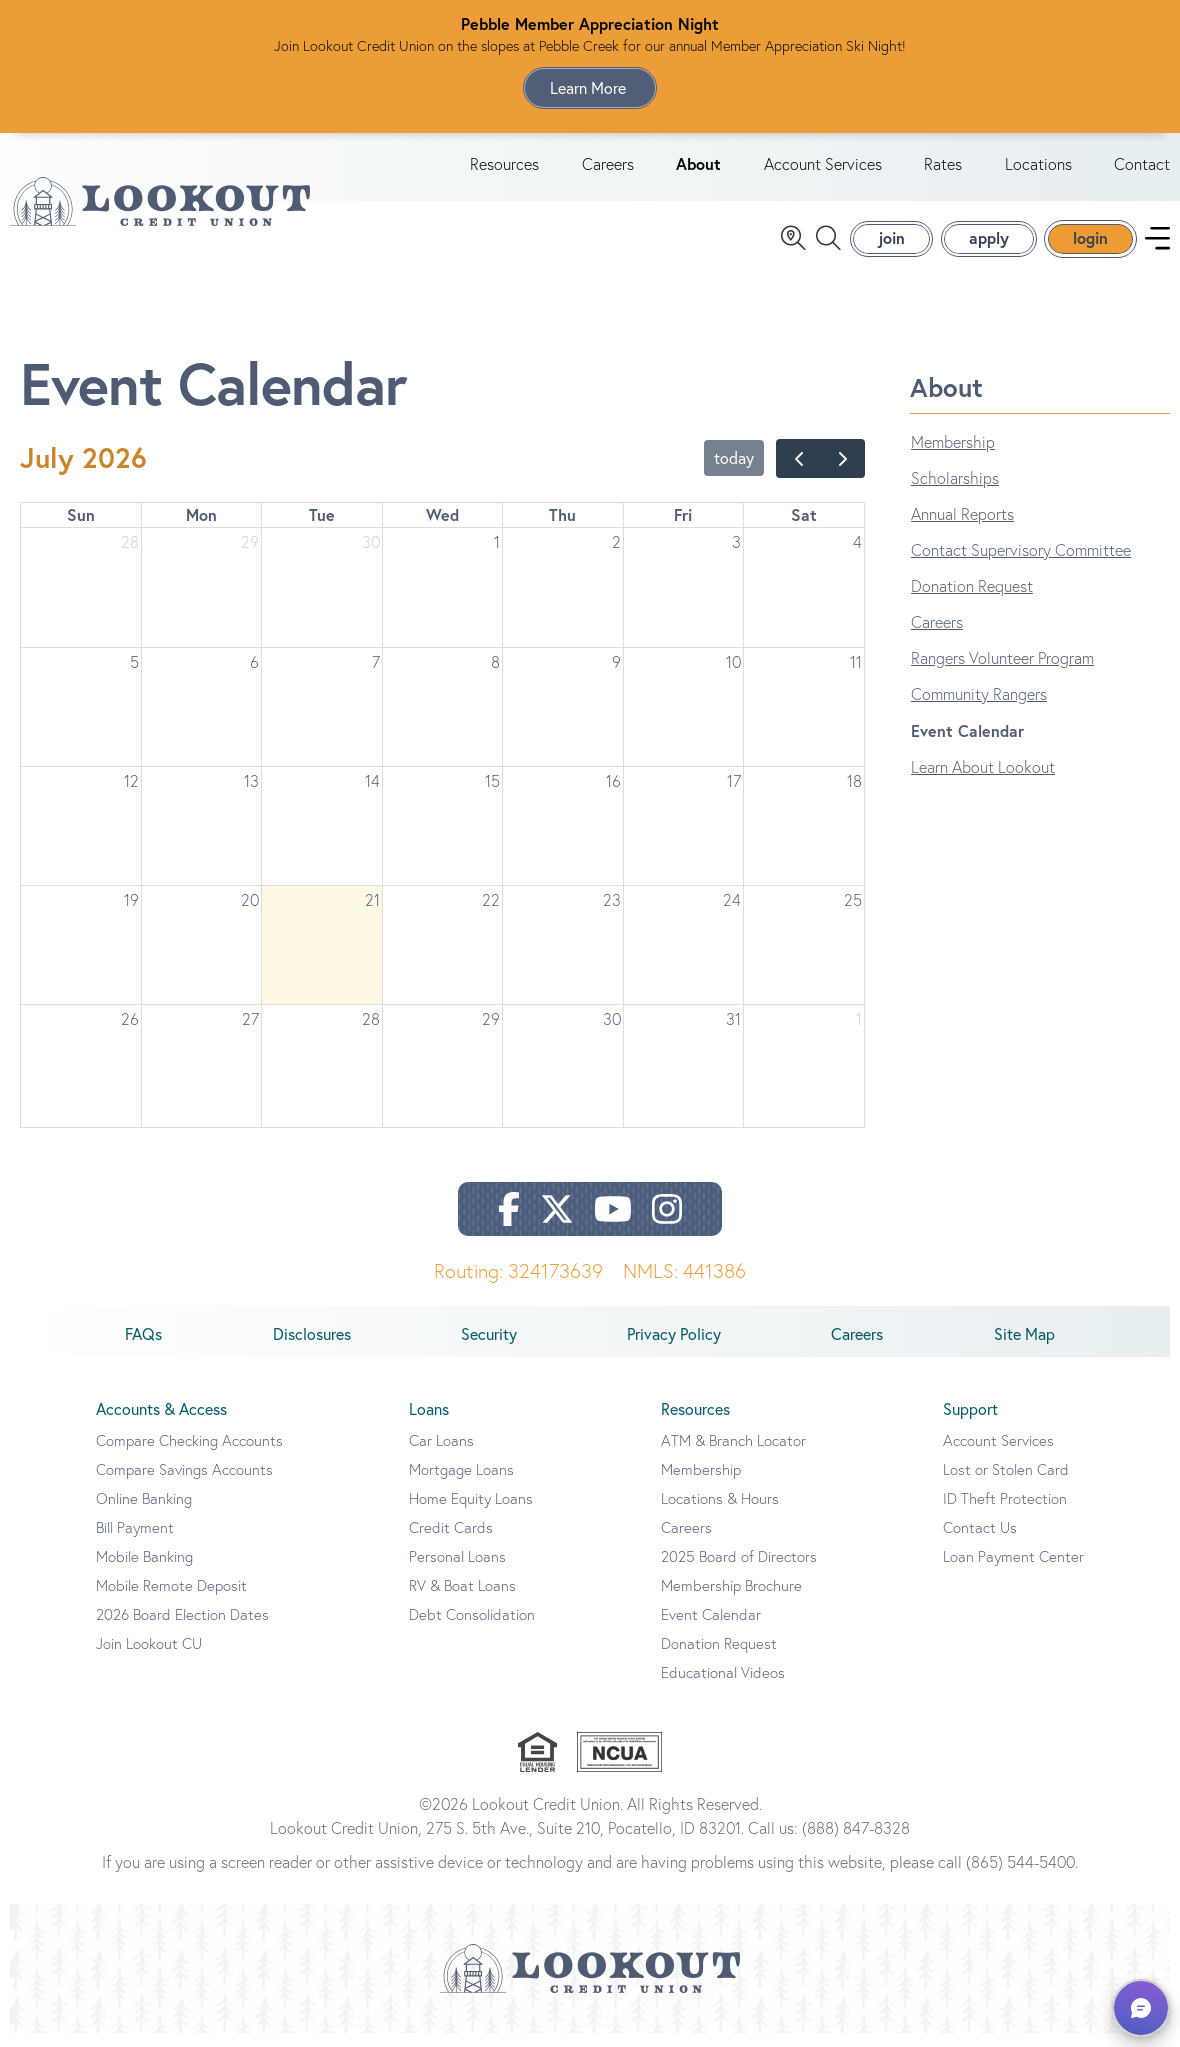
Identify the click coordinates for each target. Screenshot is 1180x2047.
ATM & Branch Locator (733, 1454)
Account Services (823, 171)
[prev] (798, 472)
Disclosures (312, 1348)
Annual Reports (962, 528)
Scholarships (955, 492)
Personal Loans (457, 1570)
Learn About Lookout (983, 781)
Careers (608, 171)
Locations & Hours (720, 1512)
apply (989, 244)
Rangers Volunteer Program (1002, 672)
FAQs (143, 1348)
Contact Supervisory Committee (1021, 564)
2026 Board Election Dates (182, 1628)
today (734, 471)
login (1090, 244)
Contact (1142, 171)
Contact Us (980, 1541)
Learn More (590, 87)
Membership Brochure (731, 1599)
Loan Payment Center (1013, 1570)
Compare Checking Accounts (189, 1454)
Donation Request (972, 600)
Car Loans (441, 1454)
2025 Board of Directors (739, 1570)
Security (489, 1348)
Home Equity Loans (471, 1512)
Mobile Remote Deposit (171, 1599)
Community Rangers (979, 708)
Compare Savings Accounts (184, 1483)
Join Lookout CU (149, 1657)
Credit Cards (451, 1541)
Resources (504, 171)
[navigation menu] (1157, 245)
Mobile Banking (144, 1570)
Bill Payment (135, 1541)
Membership (953, 456)
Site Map (1024, 1348)
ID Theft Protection (1005, 1512)
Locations (1038, 171)
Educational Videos (723, 1686)
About (698, 170)
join (891, 244)
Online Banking (144, 1512)
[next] (842, 472)
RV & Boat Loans (462, 1599)
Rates (943, 171)
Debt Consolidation (472, 1628)
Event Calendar (967, 744)
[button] (1141, 2008)
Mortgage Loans (461, 1483)
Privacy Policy (674, 1348)
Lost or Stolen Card (1006, 1483)
